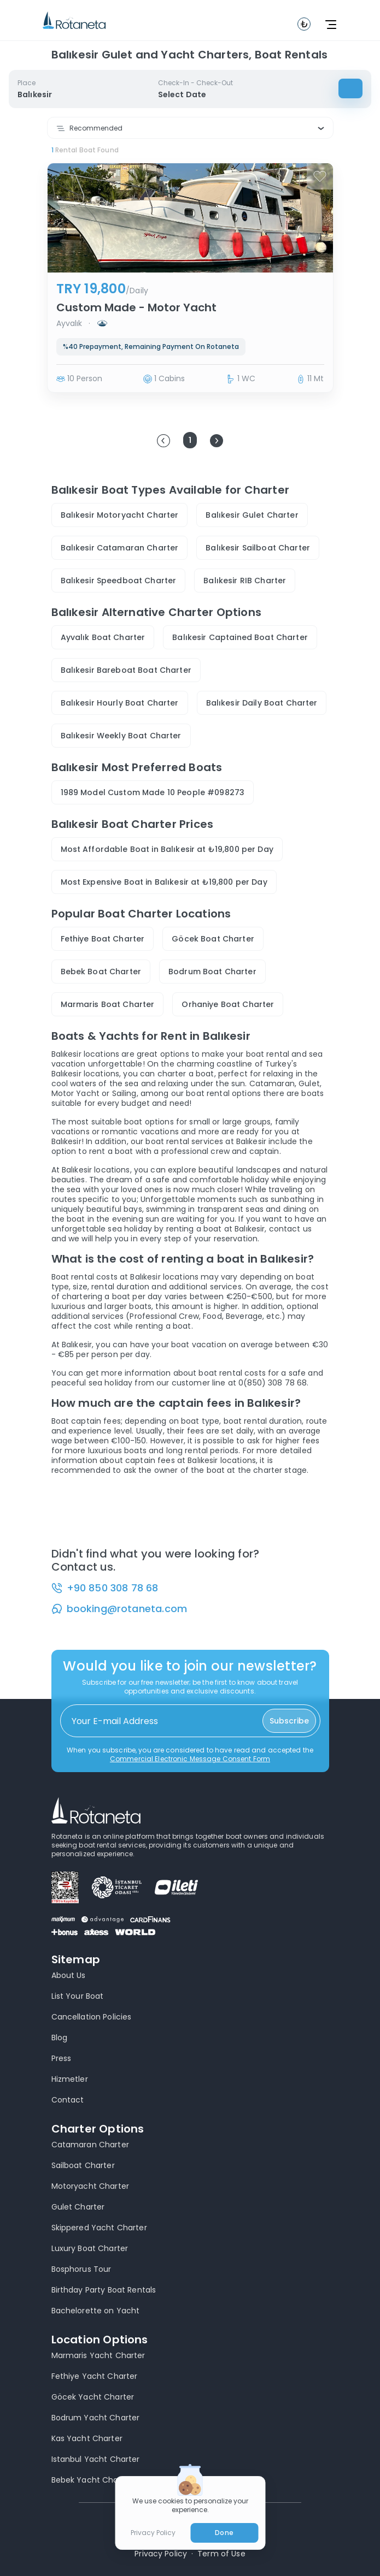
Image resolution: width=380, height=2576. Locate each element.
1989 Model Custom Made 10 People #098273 (153, 792)
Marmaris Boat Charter (108, 1004)
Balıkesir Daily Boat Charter (262, 702)
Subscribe (289, 1720)
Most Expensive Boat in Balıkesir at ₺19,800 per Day (164, 882)
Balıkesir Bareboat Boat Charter (126, 670)
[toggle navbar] (304, 24)
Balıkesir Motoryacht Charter (120, 515)
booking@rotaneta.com (127, 1609)
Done (224, 2532)
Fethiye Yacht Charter (94, 2376)
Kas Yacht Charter (86, 2438)
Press (61, 2058)
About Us (68, 1975)
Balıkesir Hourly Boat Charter (120, 702)
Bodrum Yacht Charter (95, 2417)
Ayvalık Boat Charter (103, 637)
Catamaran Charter (90, 2144)
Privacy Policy (161, 2554)
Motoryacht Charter (90, 2186)
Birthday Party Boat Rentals (103, 2289)
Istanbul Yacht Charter (95, 2459)
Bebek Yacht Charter (92, 2479)
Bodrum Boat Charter (212, 971)
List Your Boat (77, 1996)
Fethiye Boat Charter (103, 938)
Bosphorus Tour (81, 2269)
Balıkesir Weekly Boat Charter (121, 735)
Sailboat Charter (83, 2165)
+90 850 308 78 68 (113, 1588)
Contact (67, 2099)
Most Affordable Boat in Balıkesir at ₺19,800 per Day (167, 849)
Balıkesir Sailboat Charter (258, 547)
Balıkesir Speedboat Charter (119, 580)
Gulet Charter (78, 2206)
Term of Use (221, 2554)
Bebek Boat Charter (101, 971)
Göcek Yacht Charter (93, 2396)
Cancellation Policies (91, 2016)
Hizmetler (69, 2079)
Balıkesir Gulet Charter (252, 515)
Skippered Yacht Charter (99, 2227)
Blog (59, 2037)
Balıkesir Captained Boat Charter (239, 637)
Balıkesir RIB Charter (244, 580)
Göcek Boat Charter (213, 938)
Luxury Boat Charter (89, 2248)
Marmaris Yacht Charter (98, 2355)
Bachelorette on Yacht (95, 2310)
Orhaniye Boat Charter (228, 1004)
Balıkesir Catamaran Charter (120, 547)
